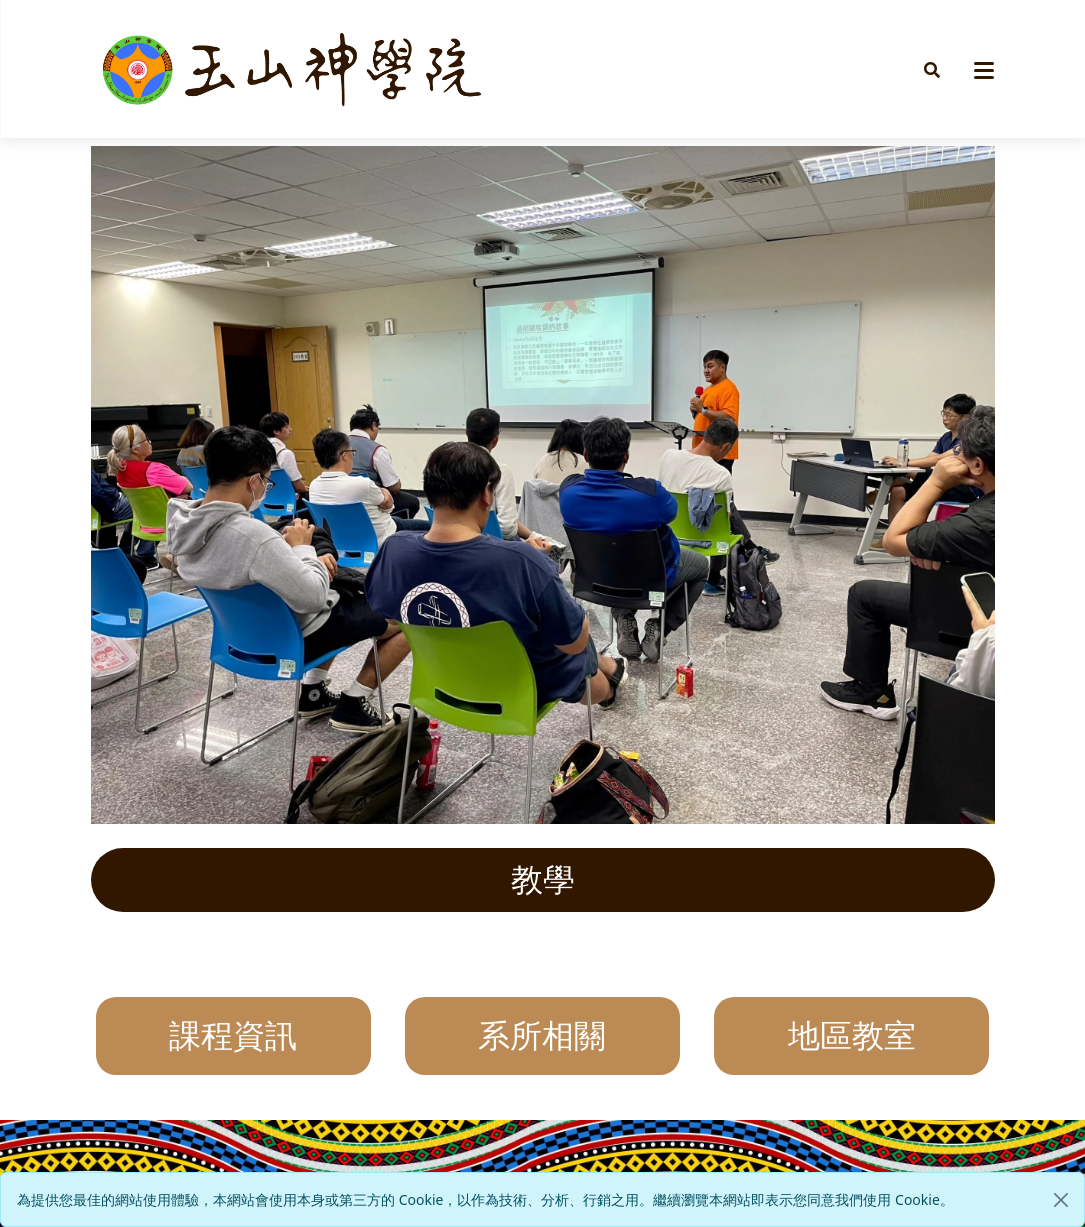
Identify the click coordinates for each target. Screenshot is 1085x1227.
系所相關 (542, 1036)
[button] (932, 69)
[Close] (1061, 1200)
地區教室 (852, 1036)
